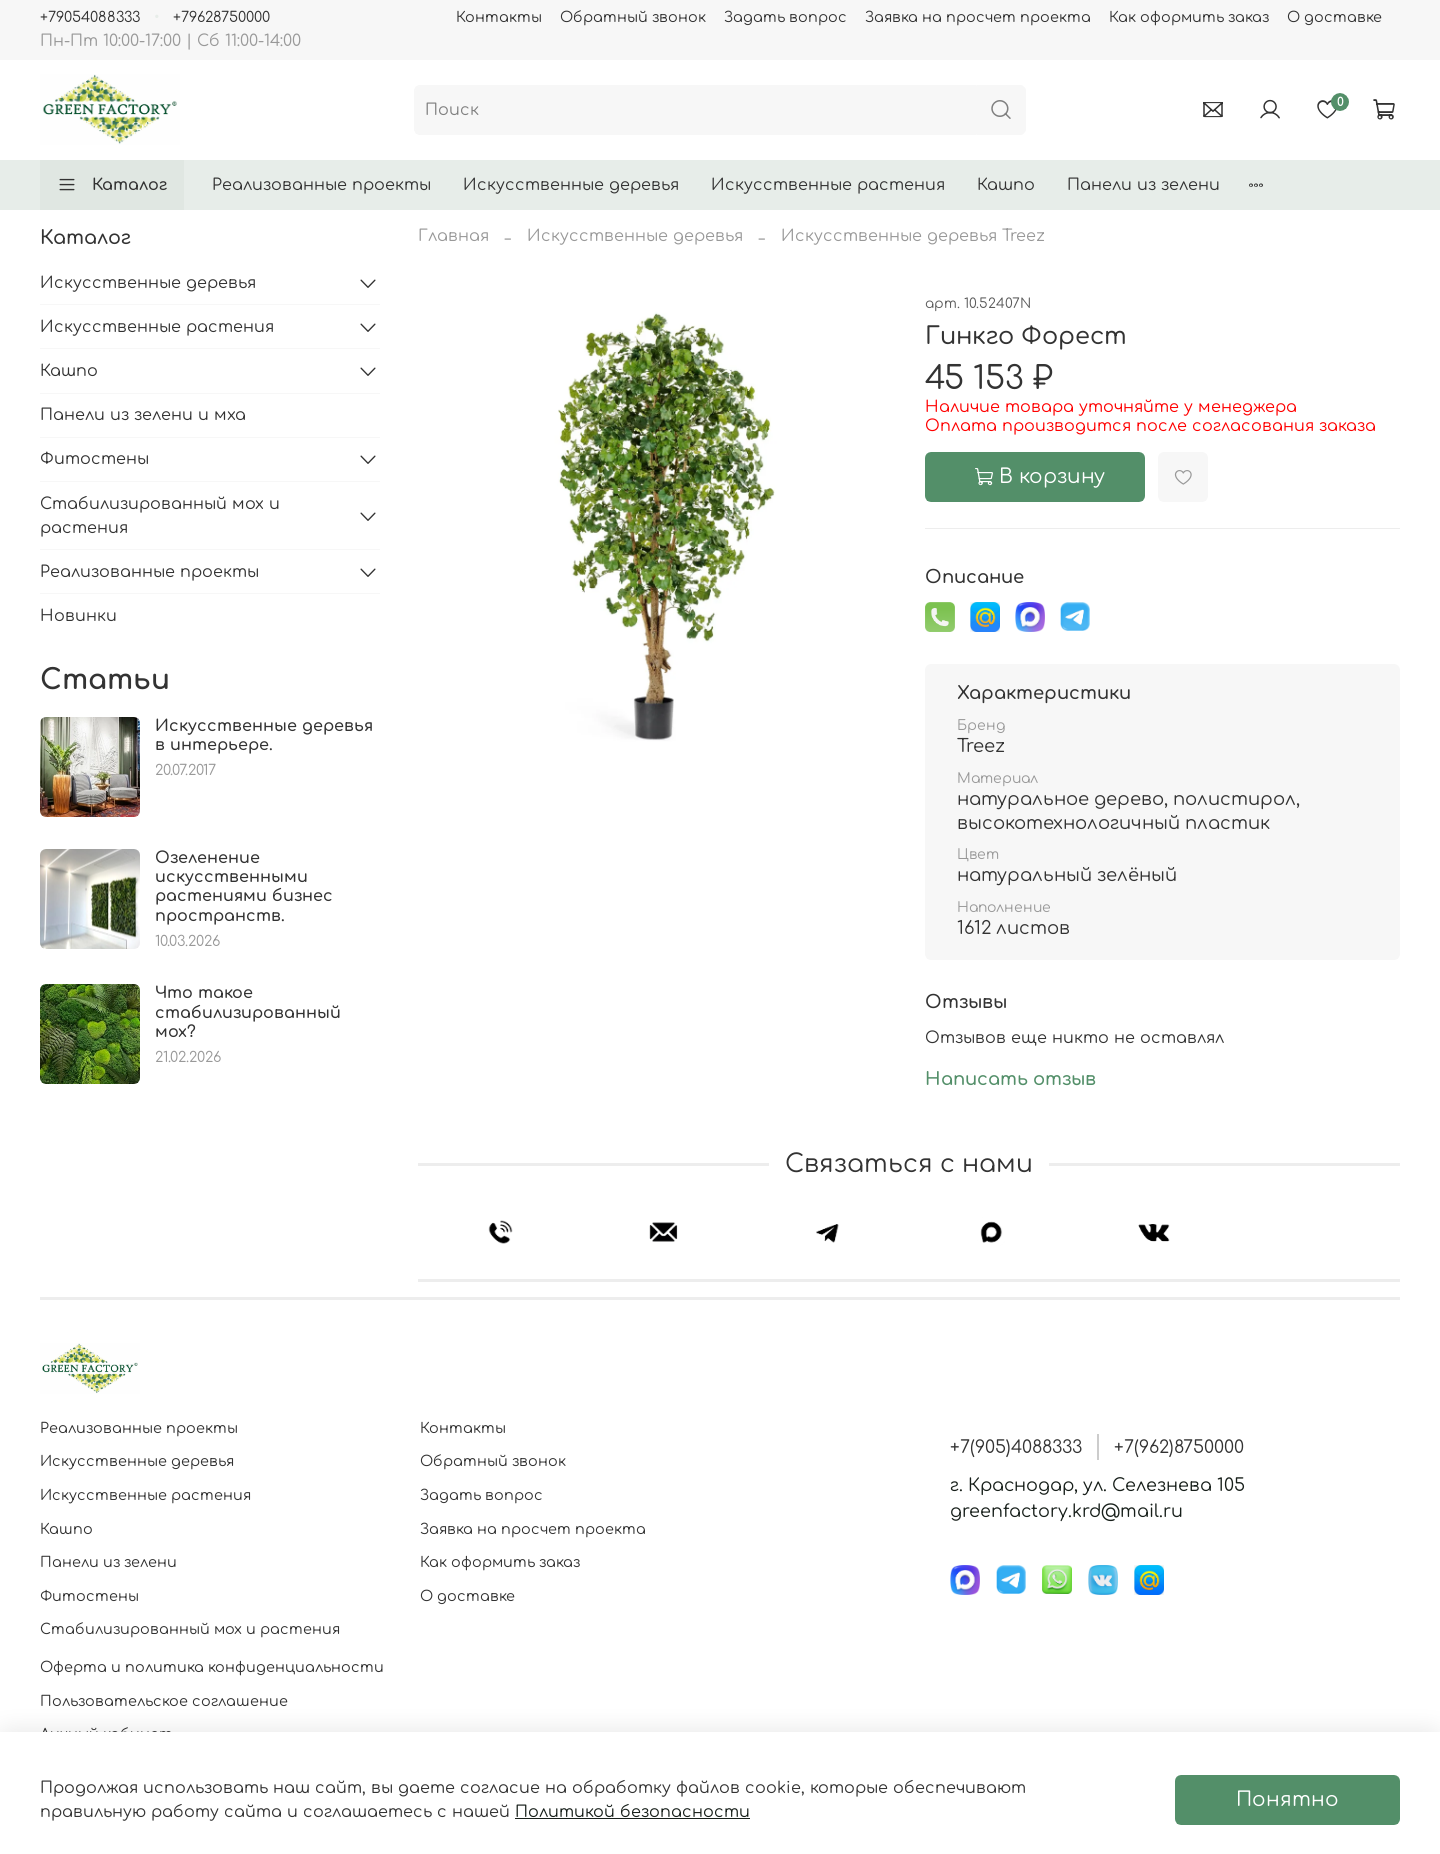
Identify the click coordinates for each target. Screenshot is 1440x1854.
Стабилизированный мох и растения (160, 516)
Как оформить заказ (1189, 17)
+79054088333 (90, 17)
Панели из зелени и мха (143, 415)
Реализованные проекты (321, 185)
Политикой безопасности (632, 1812)
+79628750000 (221, 17)
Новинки (78, 616)
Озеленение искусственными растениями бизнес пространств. (244, 887)
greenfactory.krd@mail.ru (1066, 1511)
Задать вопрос (785, 17)
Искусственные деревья (571, 185)
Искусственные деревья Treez (913, 236)
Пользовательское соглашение (164, 1701)
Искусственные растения (828, 185)
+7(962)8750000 (1179, 1447)
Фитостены (94, 459)
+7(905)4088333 (1016, 1447)
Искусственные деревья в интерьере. (264, 735)
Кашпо (1006, 185)
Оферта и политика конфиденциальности (212, 1667)
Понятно (1287, 1799)
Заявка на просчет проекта (978, 17)
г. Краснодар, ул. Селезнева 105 (1097, 1485)
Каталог (112, 185)
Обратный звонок (633, 17)
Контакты (499, 17)
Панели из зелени (1143, 185)
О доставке (1334, 17)
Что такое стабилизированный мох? (248, 1012)
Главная (453, 236)
